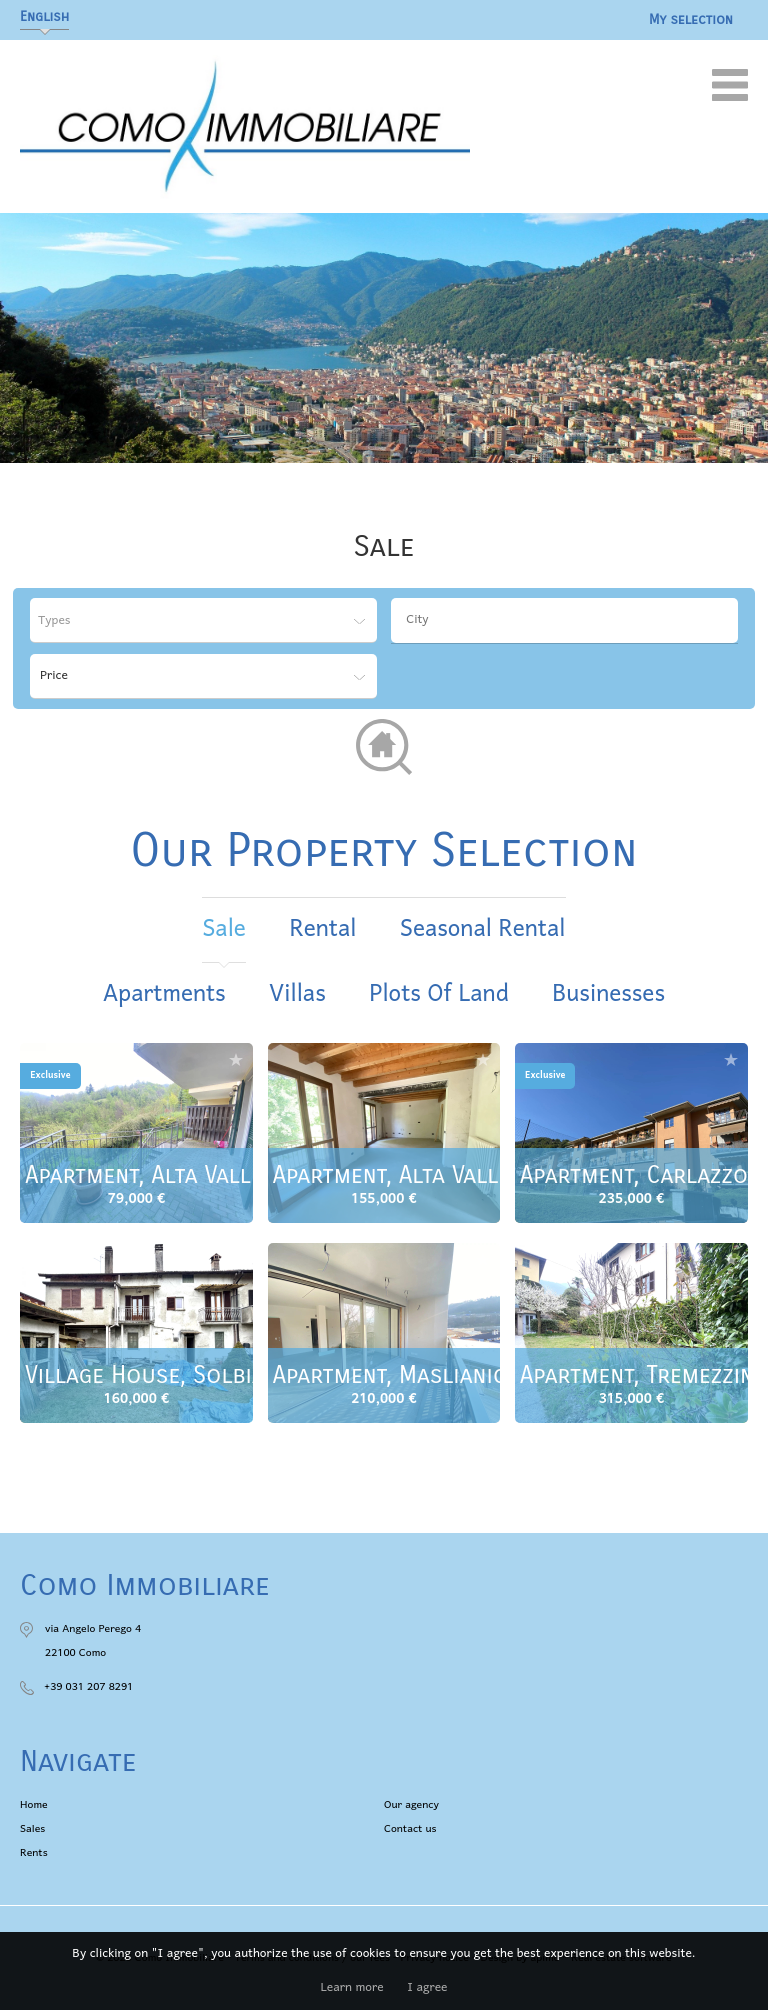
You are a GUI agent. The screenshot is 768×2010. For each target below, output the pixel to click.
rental (322, 929)
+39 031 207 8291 (88, 1687)
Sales (32, 1829)
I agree (427, 1988)
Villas (297, 994)
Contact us (410, 1829)
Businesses (608, 994)
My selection (691, 19)
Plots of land (438, 994)
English (44, 16)
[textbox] (569, 620)
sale (223, 929)
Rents (34, 1853)
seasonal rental (483, 929)
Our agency (411, 1805)
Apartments (164, 994)
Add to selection (236, 1059)
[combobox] (564, 620)
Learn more (352, 1988)
